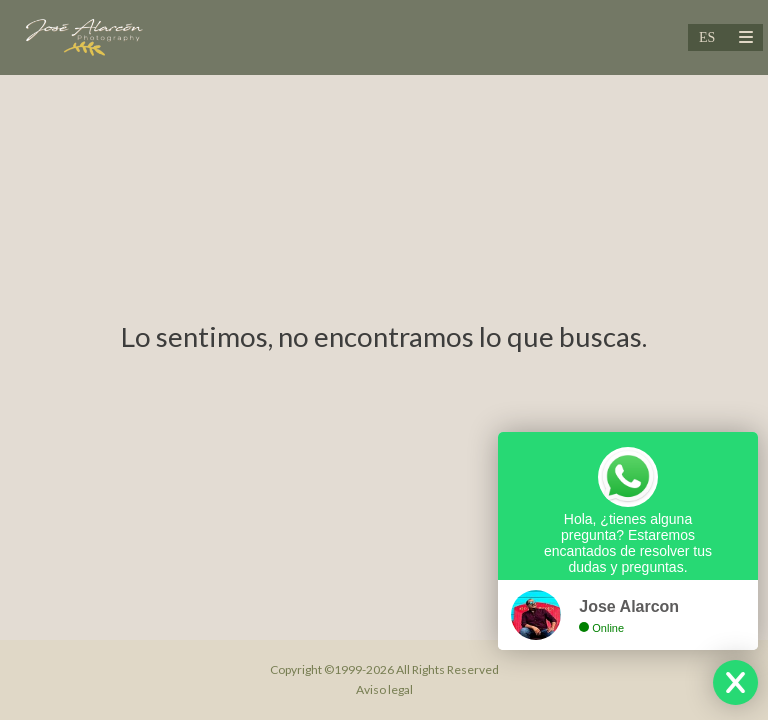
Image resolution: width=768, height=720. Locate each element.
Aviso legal (384, 689)
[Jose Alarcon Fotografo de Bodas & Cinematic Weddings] (83, 37)
